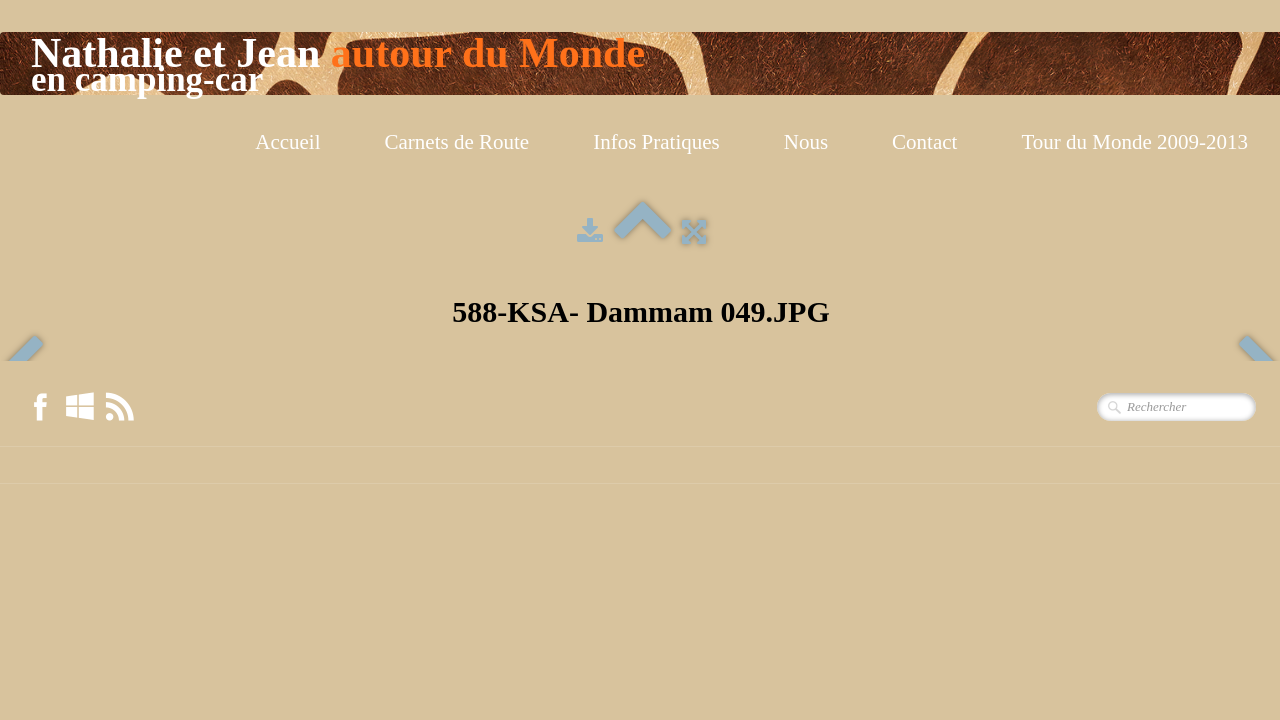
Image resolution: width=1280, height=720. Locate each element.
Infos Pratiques (656, 142)
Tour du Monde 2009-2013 (1134, 142)
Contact (924, 142)
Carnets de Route (457, 142)
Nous (806, 142)
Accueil (287, 142)
